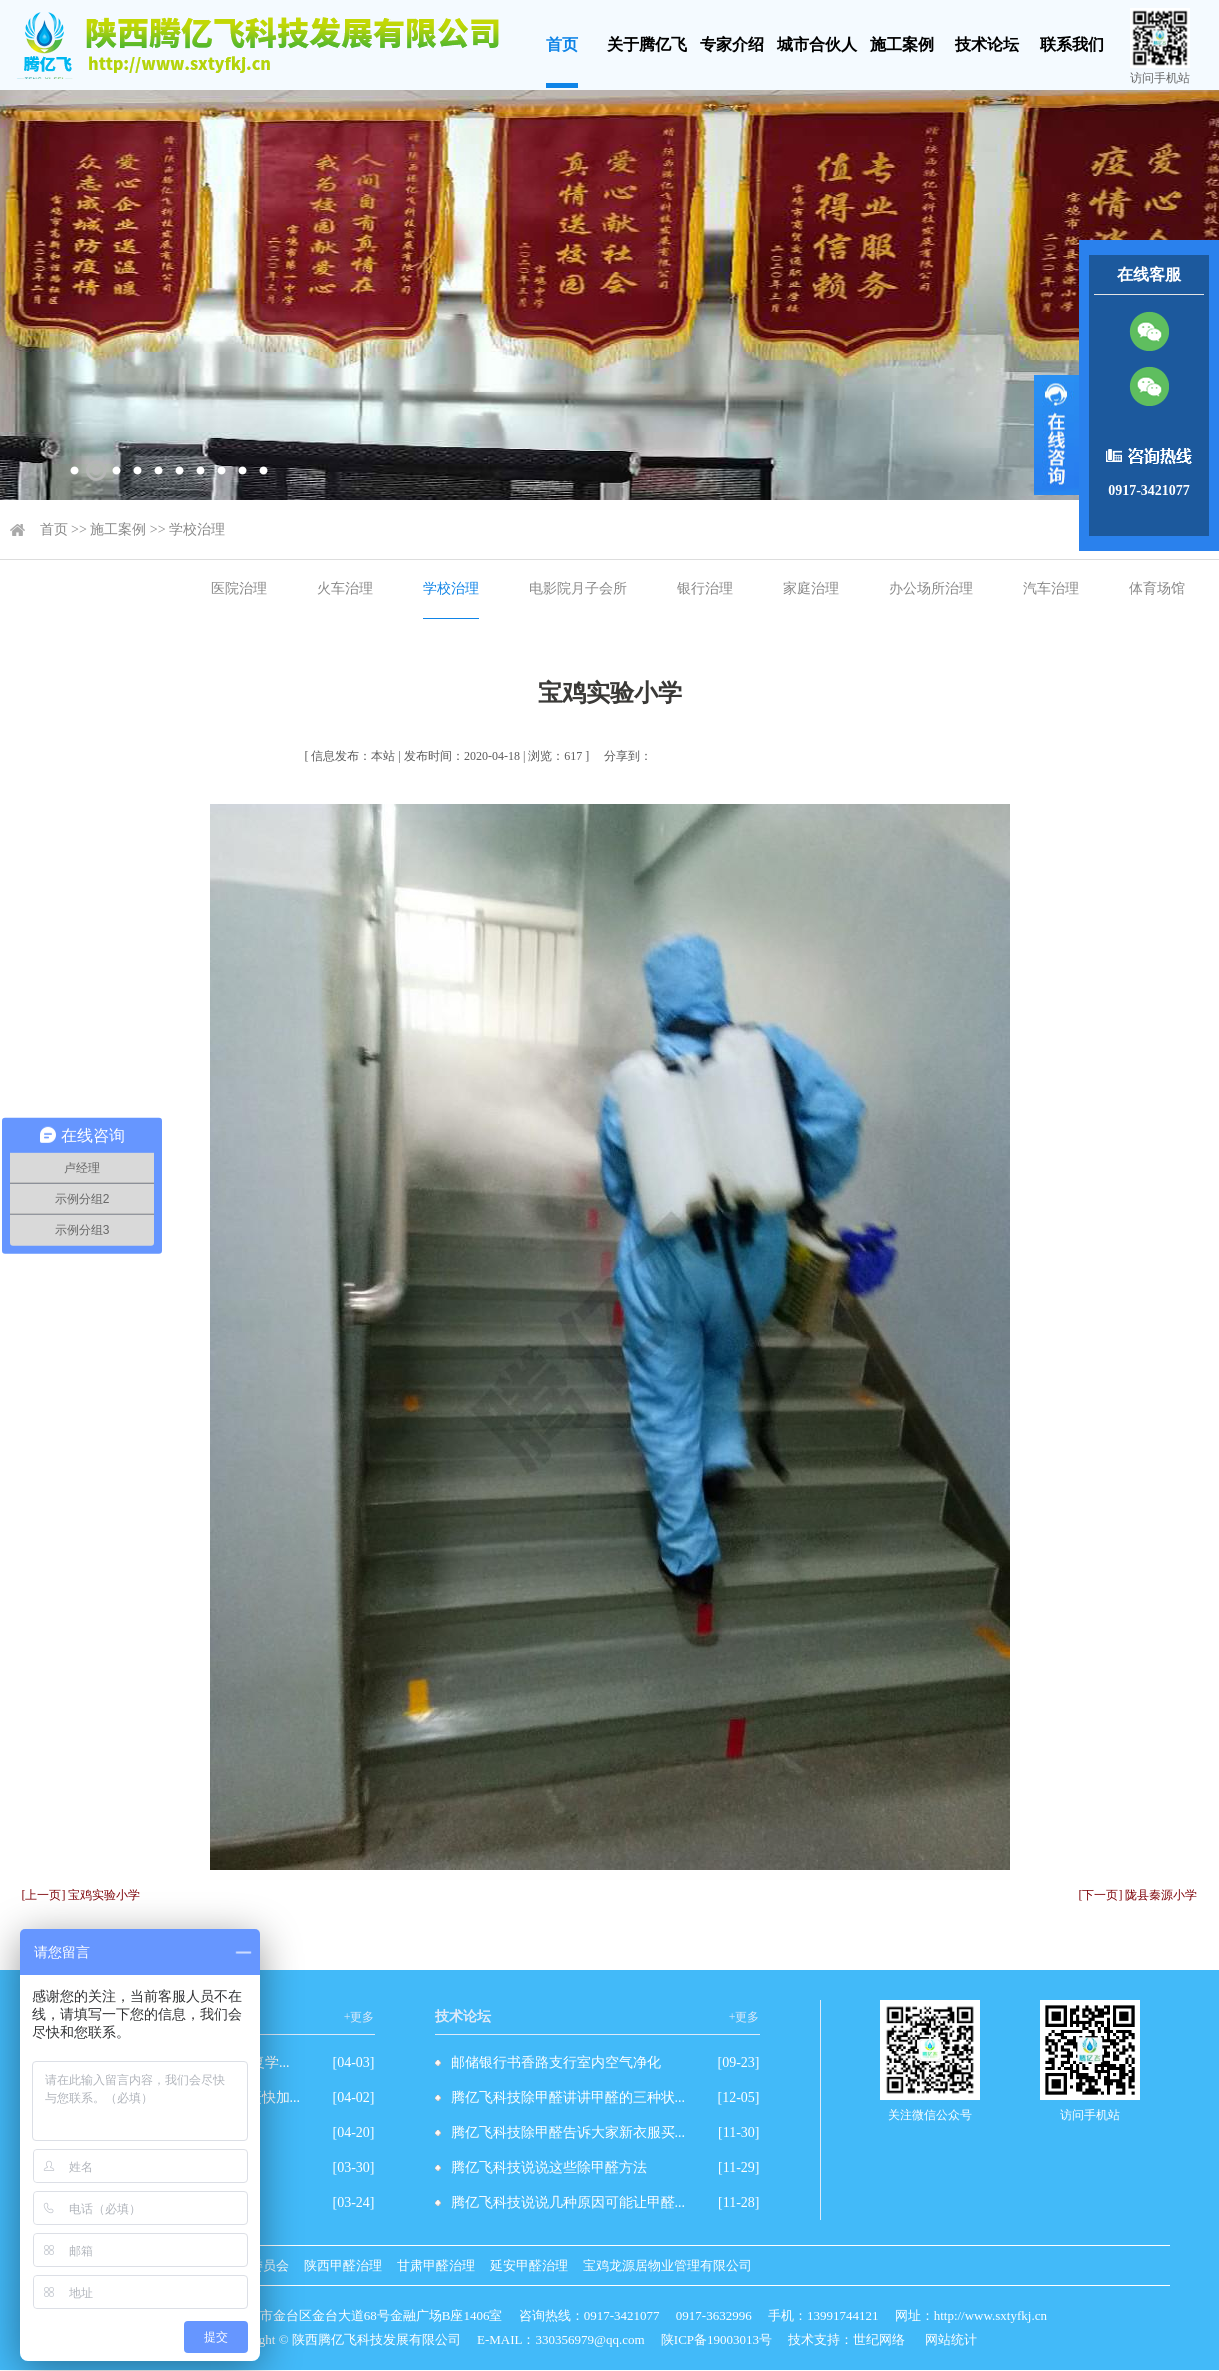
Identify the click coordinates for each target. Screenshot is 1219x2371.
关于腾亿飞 (647, 44)
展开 (1056, 435)
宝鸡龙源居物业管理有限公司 (667, 2265)
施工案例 (902, 44)
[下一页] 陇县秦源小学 (1138, 1895)
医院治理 (239, 588)
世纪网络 (879, 2339)
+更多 (359, 2017)
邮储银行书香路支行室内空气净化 (556, 2062)
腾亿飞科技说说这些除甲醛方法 (549, 2167)
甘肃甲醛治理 (436, 2265)
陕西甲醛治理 (343, 2265)
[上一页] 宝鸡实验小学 (81, 1895)
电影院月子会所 (578, 588)
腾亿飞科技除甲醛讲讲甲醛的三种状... (568, 2097)
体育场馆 (1157, 588)
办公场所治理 (931, 588)
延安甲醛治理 (529, 2265)
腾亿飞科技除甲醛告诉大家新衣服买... (568, 2132)
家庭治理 (811, 588)
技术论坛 (987, 44)
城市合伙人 (817, 44)
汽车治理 (1051, 588)
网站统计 (951, 2339)
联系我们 (1072, 44)
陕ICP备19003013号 (716, 2339)
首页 (562, 44)
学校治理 (197, 529)
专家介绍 (732, 44)
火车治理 (345, 588)
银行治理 (705, 588)
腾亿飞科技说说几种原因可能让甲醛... (568, 2202)
